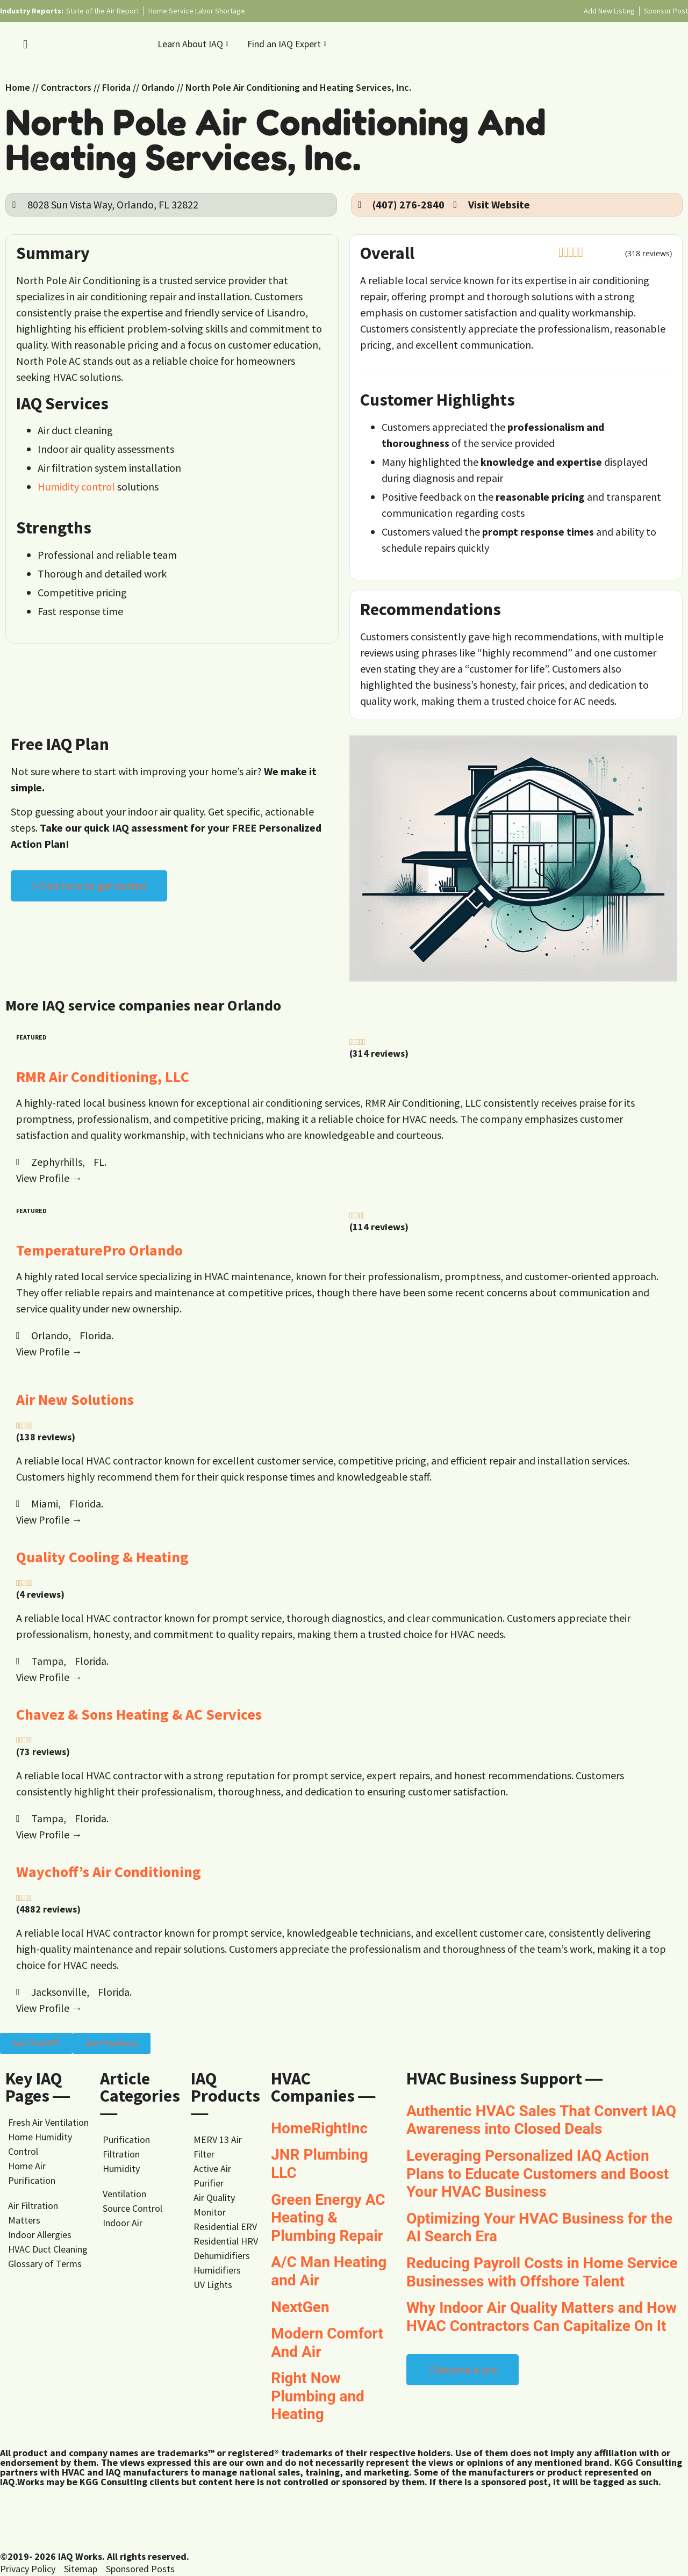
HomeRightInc (319, 2128)
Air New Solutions (75, 1399)
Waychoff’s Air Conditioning (108, 1871)
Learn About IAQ (194, 44)
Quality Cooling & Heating (102, 1557)
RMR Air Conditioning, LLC (102, 1076)
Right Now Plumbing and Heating (317, 2396)
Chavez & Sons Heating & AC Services (139, 1714)
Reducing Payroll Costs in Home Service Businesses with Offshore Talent (542, 2272)
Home (17, 87)
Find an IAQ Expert (288, 44)
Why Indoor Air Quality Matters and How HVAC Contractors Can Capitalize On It (541, 2317)
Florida (116, 87)
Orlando (158, 87)
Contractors (66, 87)
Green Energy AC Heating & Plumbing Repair (328, 2218)
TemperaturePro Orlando (99, 1250)
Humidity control (76, 486)
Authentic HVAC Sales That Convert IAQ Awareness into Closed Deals (541, 2120)
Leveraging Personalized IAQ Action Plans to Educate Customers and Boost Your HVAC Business (537, 2173)
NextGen (300, 2307)
